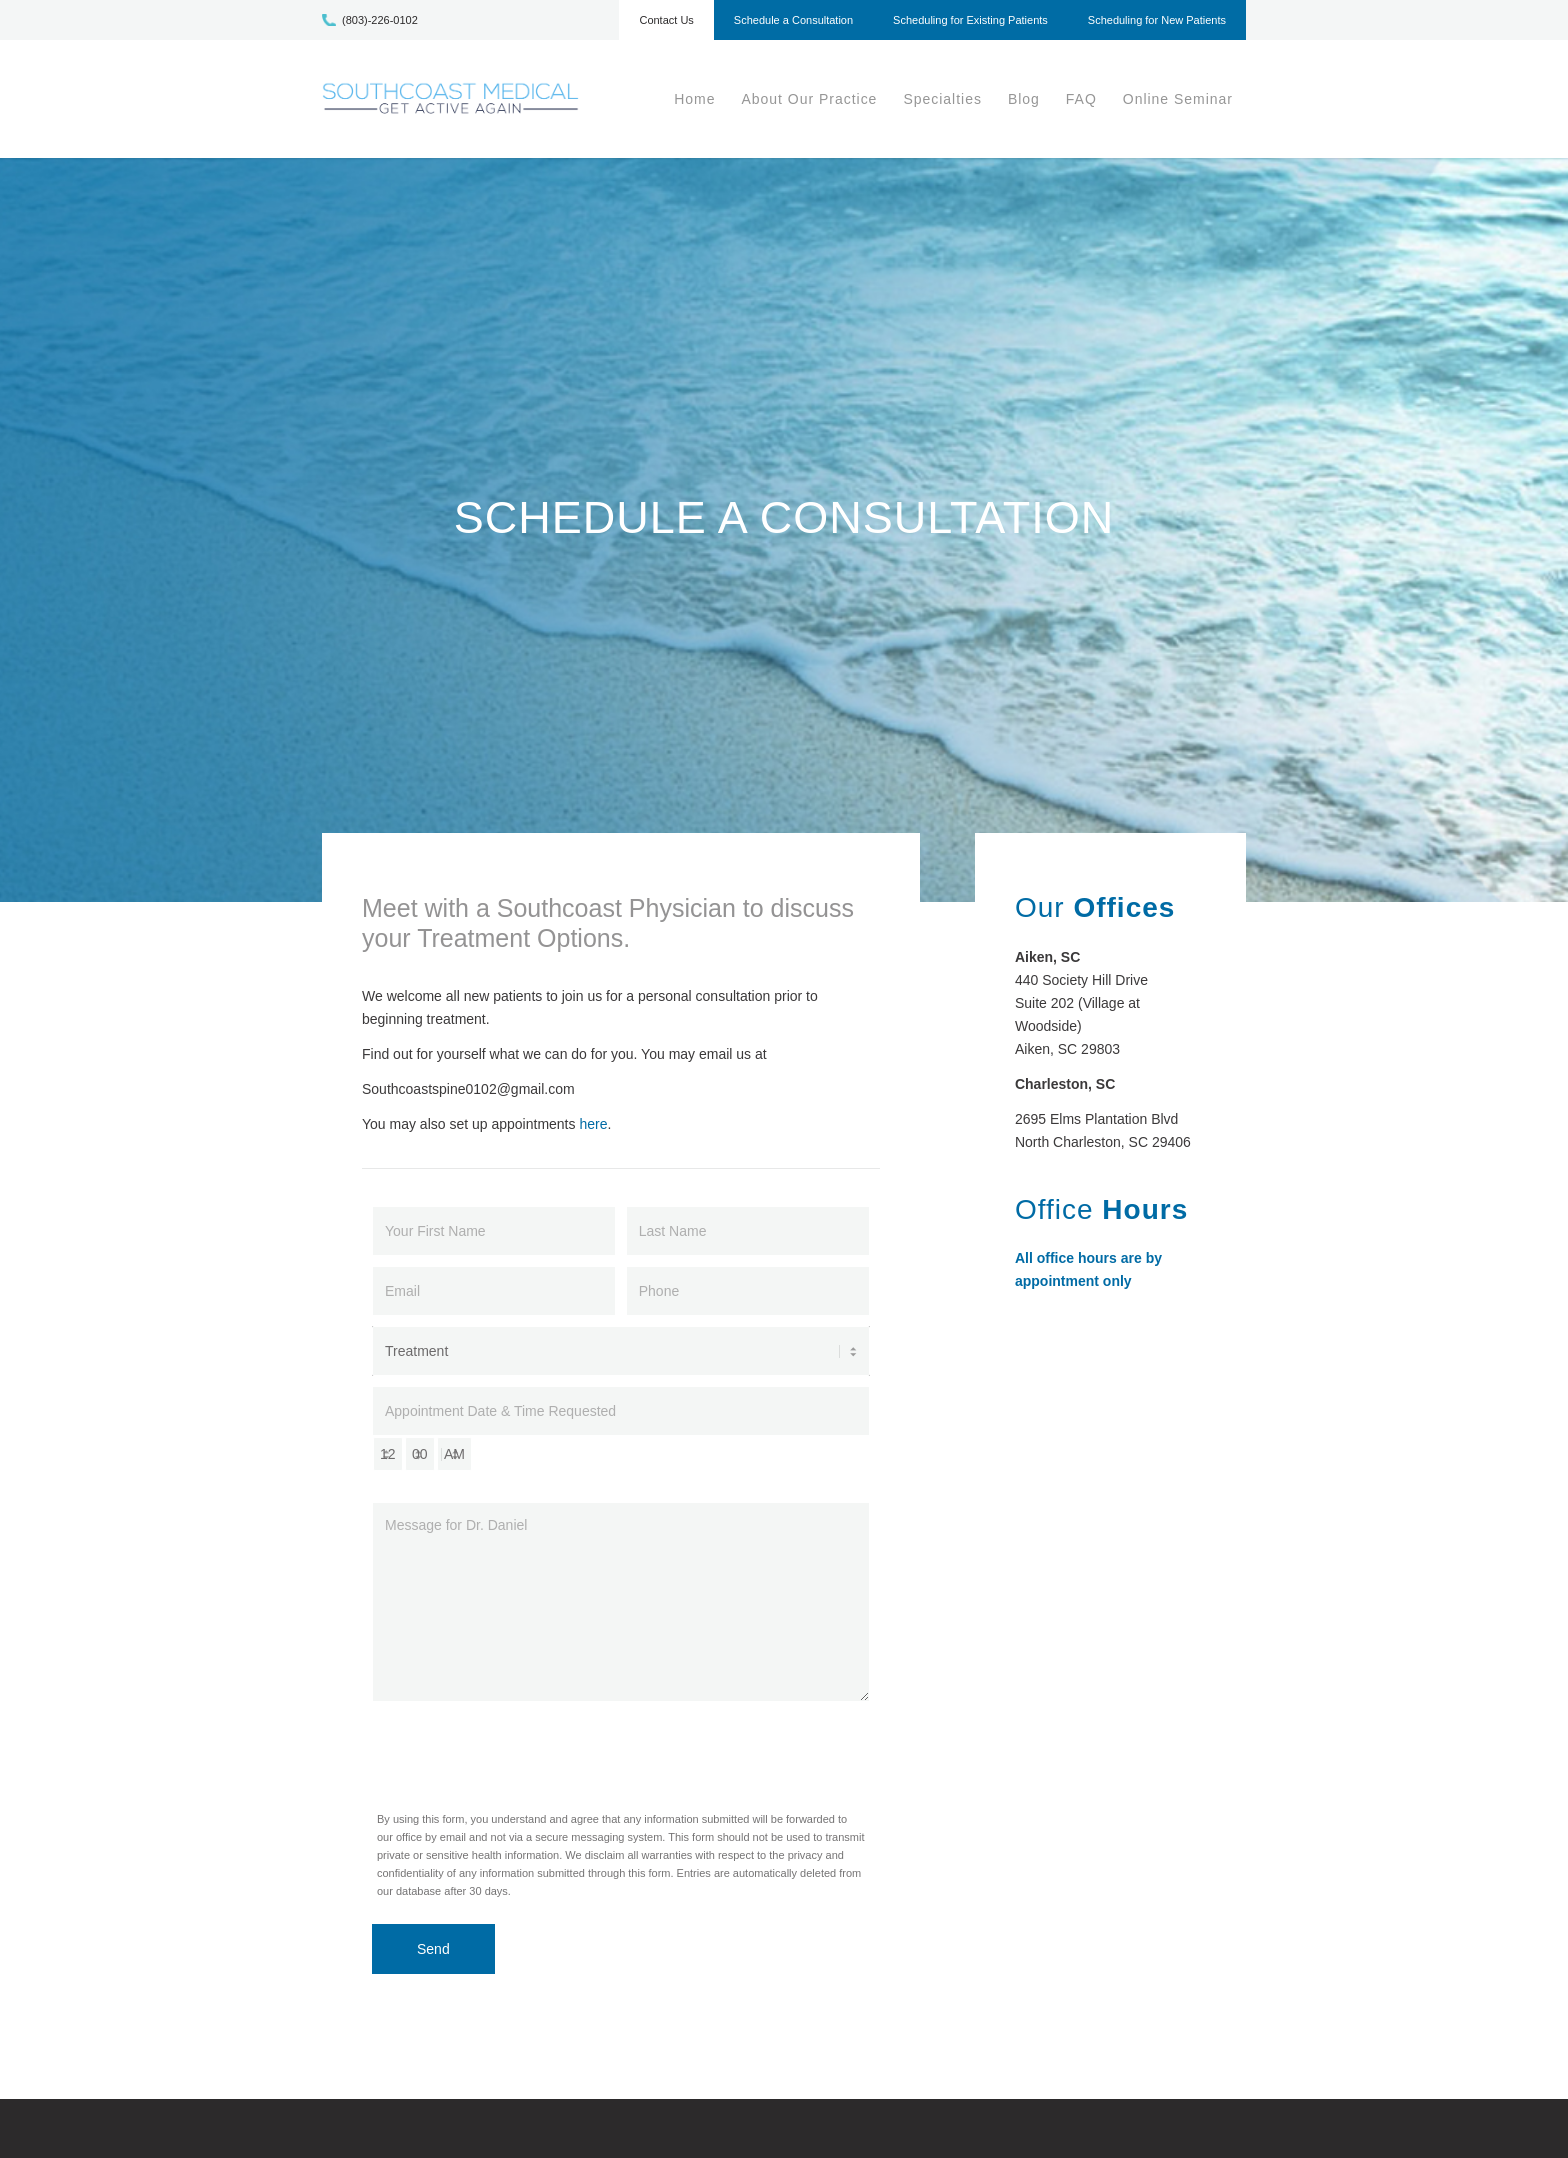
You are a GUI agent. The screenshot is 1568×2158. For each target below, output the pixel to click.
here (593, 1124)
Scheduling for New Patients (1157, 20)
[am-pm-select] (454, 1454)
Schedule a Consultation (793, 20)
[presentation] (524, 1751)
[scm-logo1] (450, 99)
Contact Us (666, 20)
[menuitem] (666, 25)
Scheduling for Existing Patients (970, 20)
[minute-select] (420, 1454)
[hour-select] (388, 1454)
